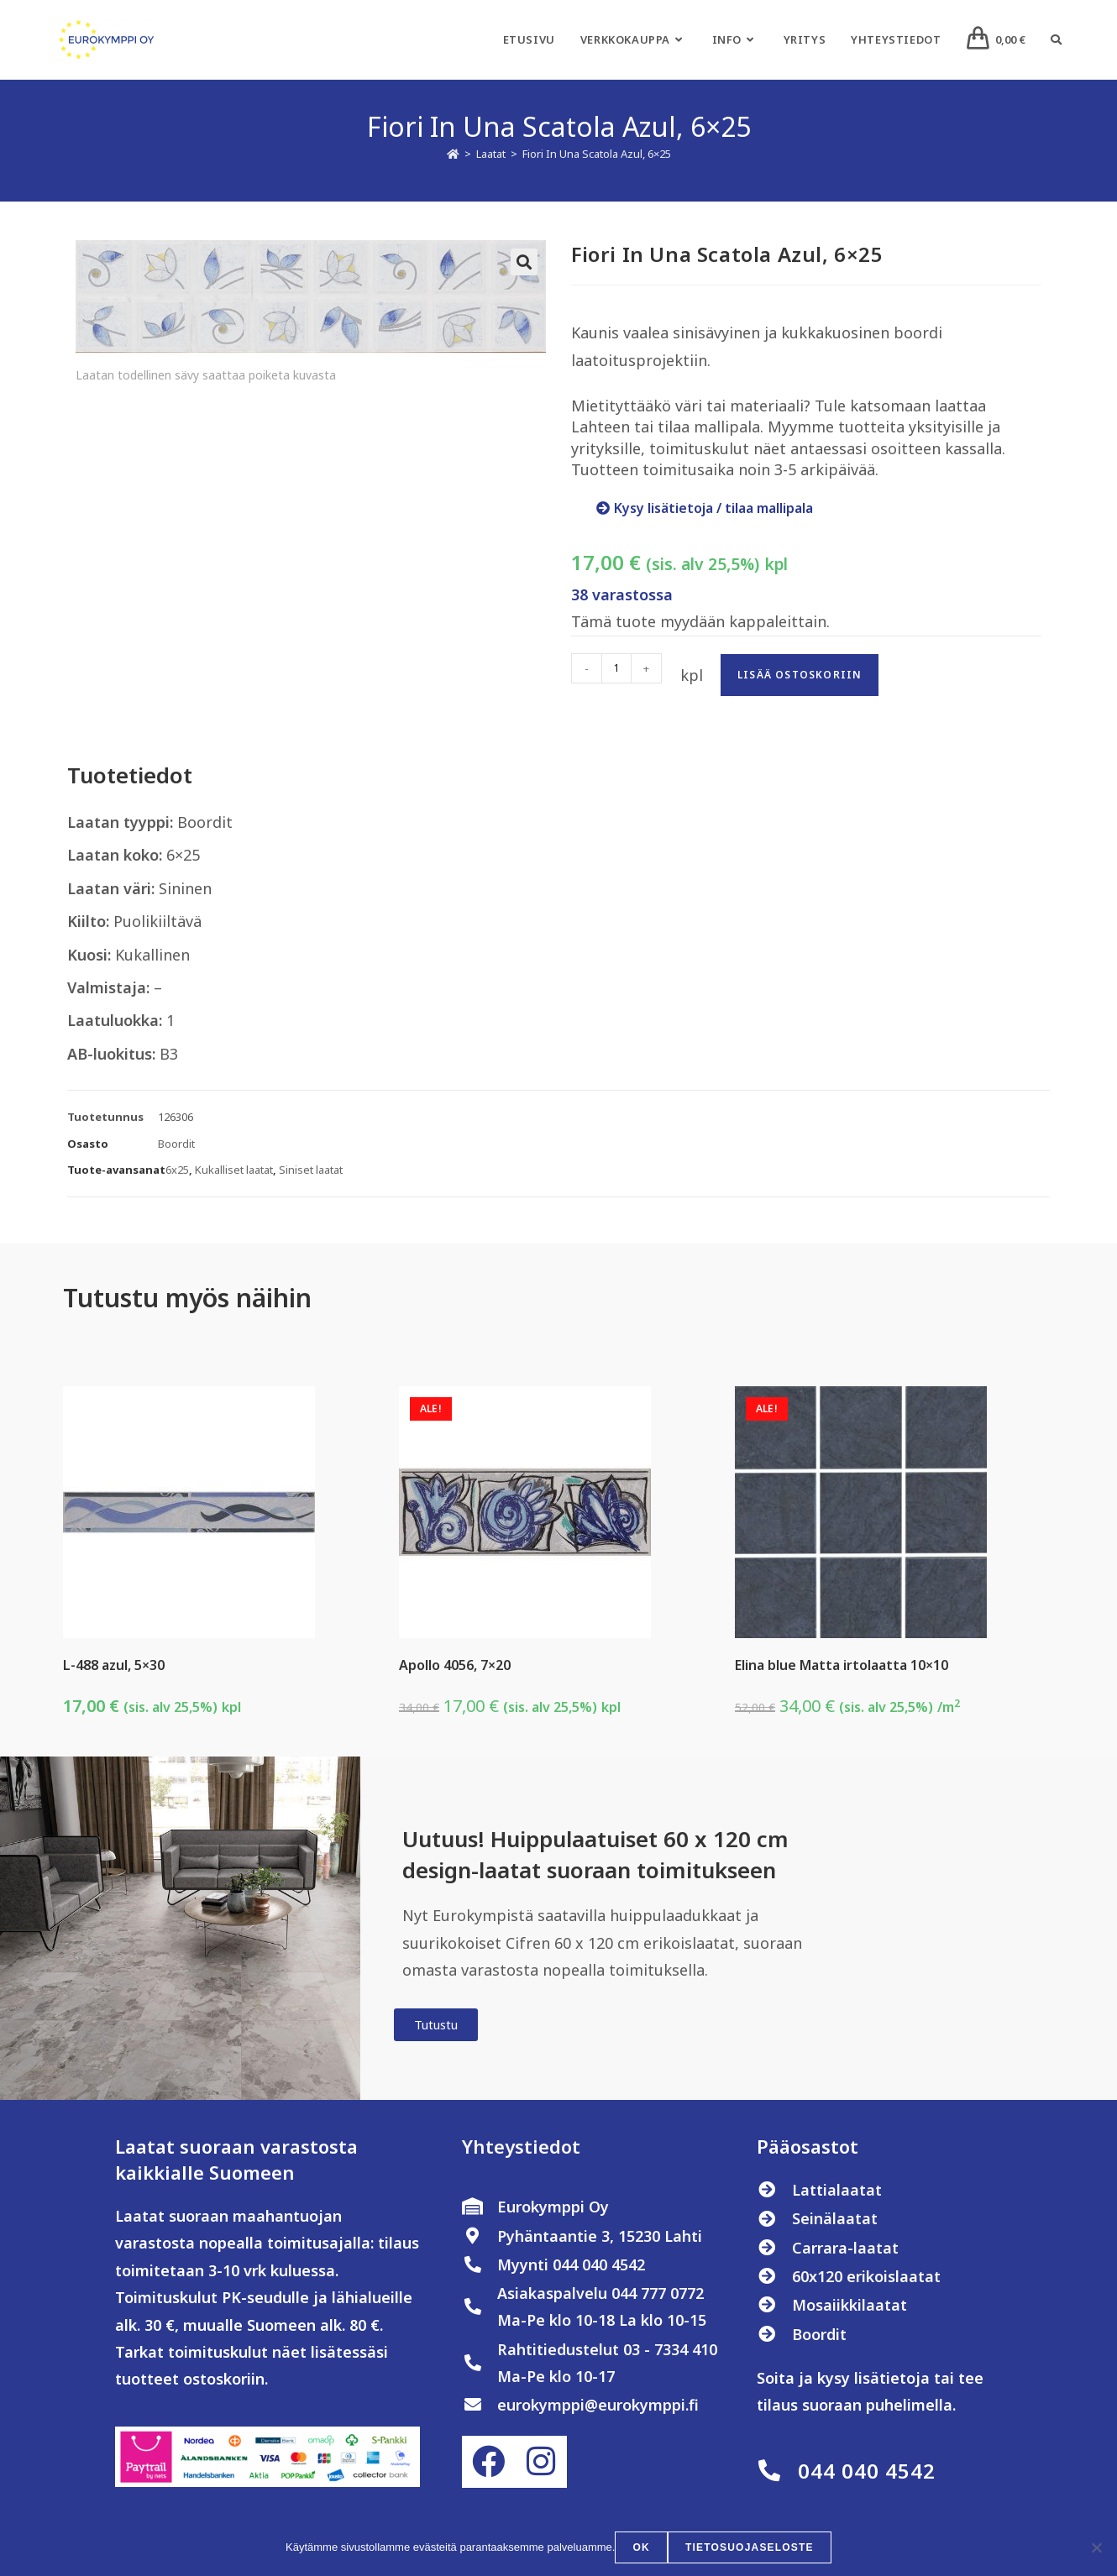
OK (641, 2547)
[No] (1096, 2547)
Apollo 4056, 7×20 (455, 1665)
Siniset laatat (311, 1169)
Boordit (176, 1143)
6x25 (177, 1169)
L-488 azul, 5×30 (114, 1665)
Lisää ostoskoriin (799, 675)
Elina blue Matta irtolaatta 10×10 (841, 1665)
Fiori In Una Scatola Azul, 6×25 (596, 153)
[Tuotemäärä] (616, 668)
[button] (524, 262)
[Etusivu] (453, 153)
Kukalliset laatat (234, 1169)
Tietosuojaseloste (749, 2547)
